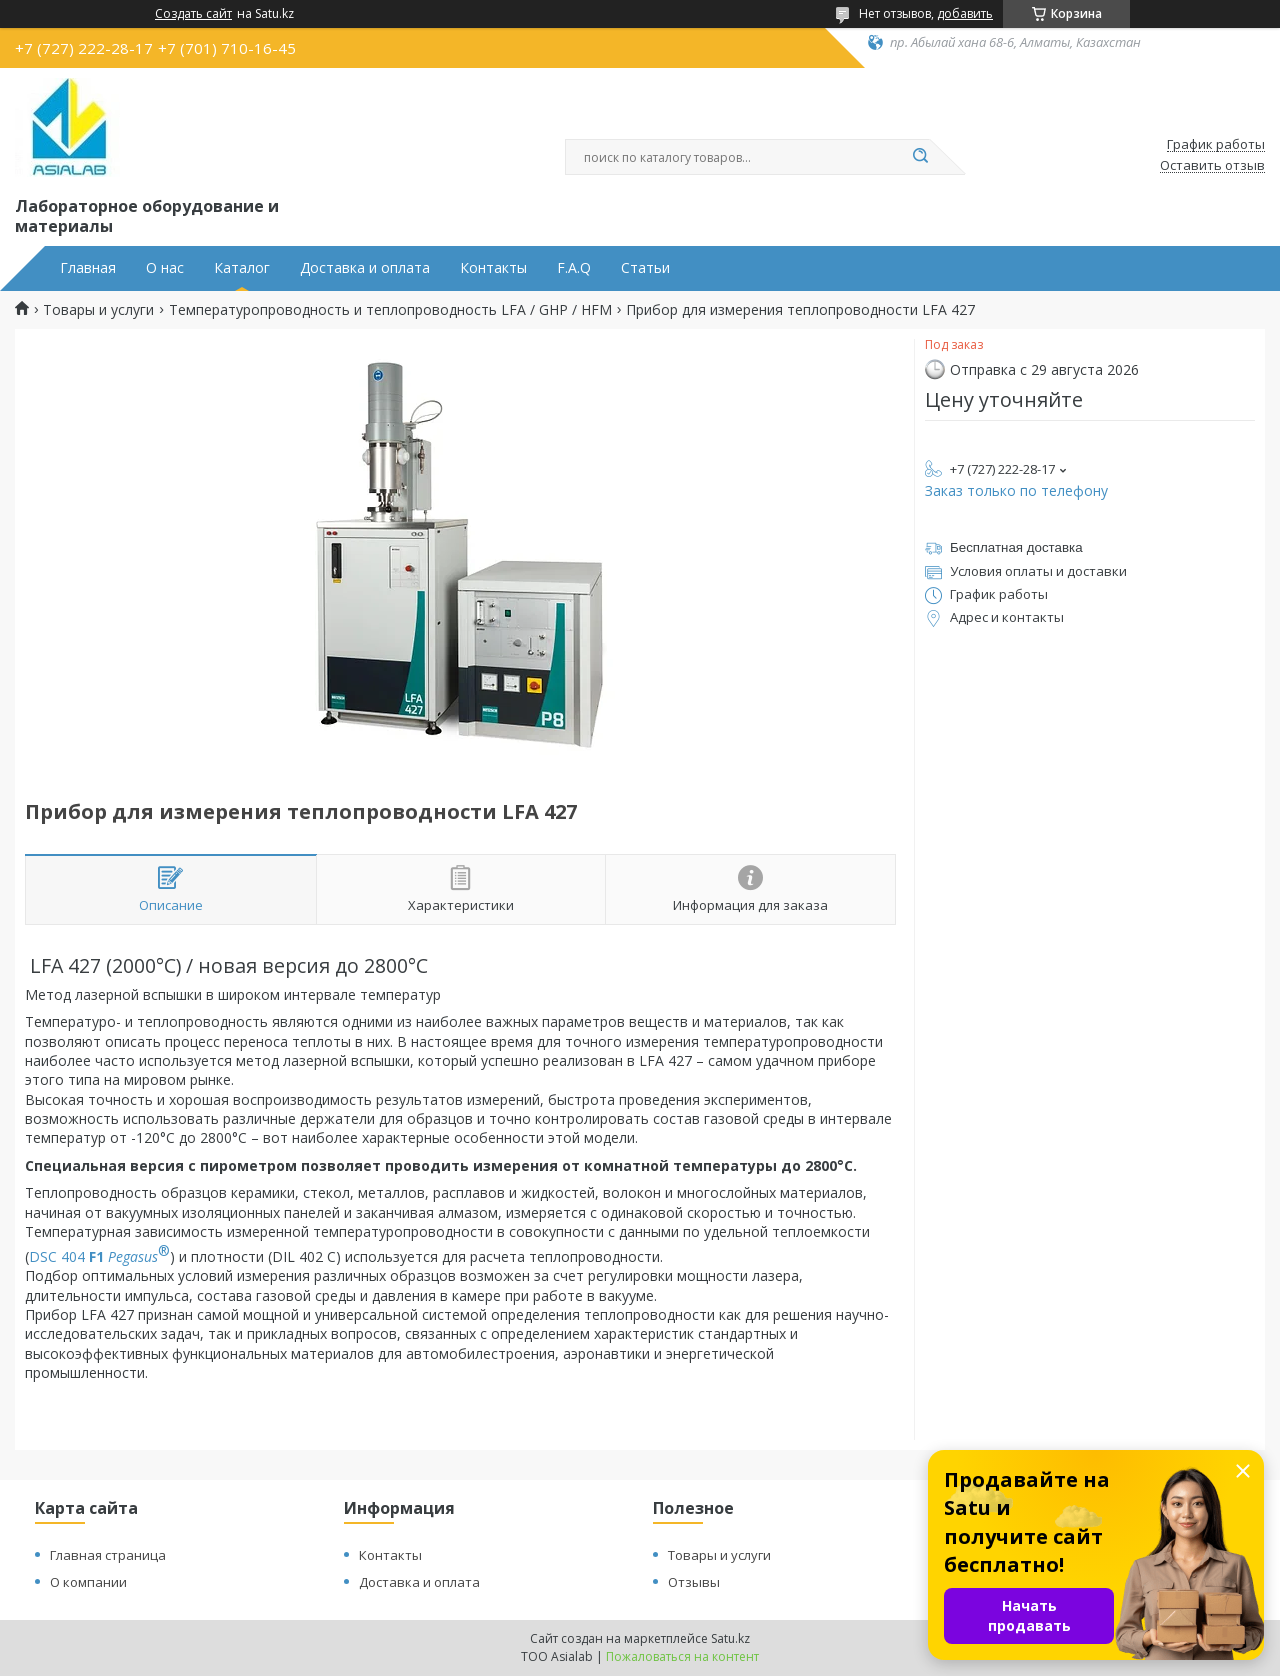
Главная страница (108, 1555)
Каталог (242, 268)
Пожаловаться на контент (682, 1656)
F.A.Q (574, 268)
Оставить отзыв (1212, 166)
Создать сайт (193, 14)
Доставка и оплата (365, 268)
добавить (965, 13)
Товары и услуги (98, 310)
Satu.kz (730, 1638)
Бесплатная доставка (1016, 547)
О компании (88, 1582)
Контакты (493, 268)
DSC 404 (99, 1256)
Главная (88, 268)
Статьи (645, 268)
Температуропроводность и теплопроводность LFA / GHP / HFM (390, 310)
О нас (165, 268)
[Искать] (920, 157)
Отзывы (694, 1582)
